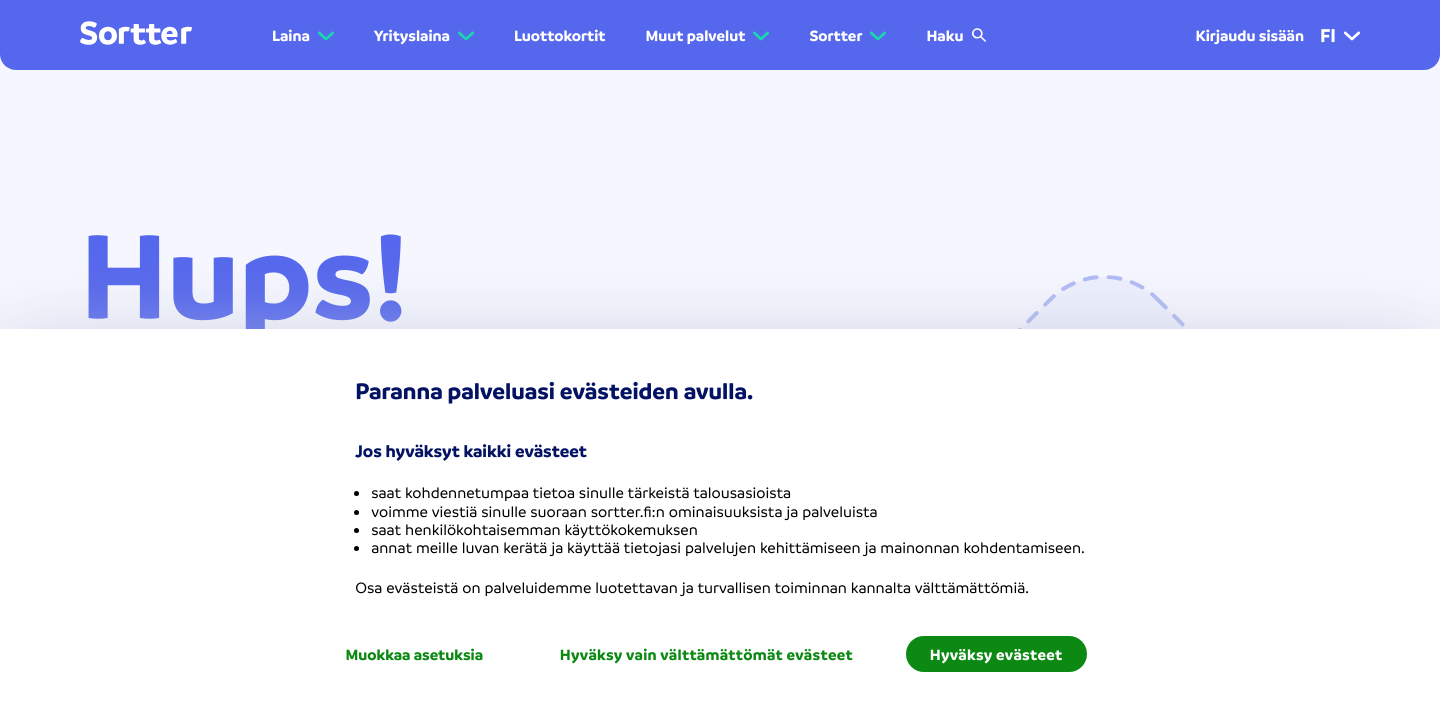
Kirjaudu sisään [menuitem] (1249, 35)
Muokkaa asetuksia (414, 654)
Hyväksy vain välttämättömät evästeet (706, 654)
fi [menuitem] (1340, 35)
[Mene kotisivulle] (136, 34)
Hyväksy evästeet (996, 654)
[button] (1352, 35)
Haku (956, 35)
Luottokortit (560, 35)
